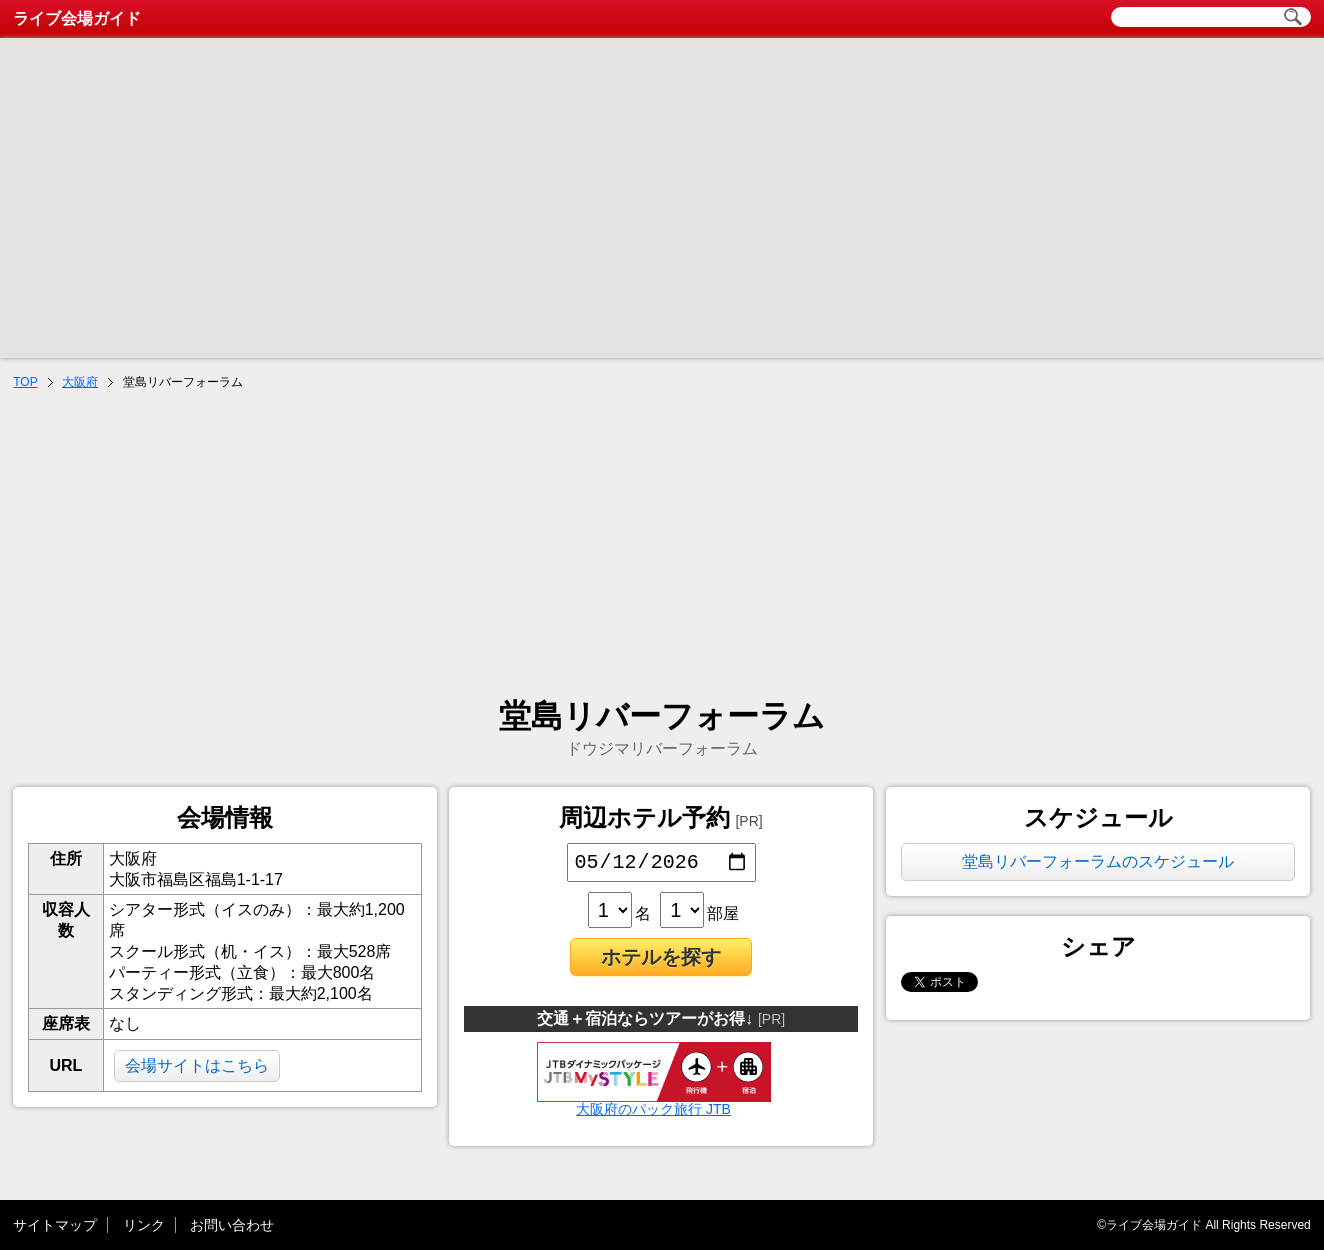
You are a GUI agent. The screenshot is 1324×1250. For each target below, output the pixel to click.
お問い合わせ (232, 1225)
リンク (144, 1225)
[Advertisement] (662, 546)
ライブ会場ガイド (77, 18)
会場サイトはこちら (197, 1065)
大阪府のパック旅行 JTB (654, 1106)
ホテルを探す (661, 961)
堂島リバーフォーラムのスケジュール (1098, 861)
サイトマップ (55, 1225)
